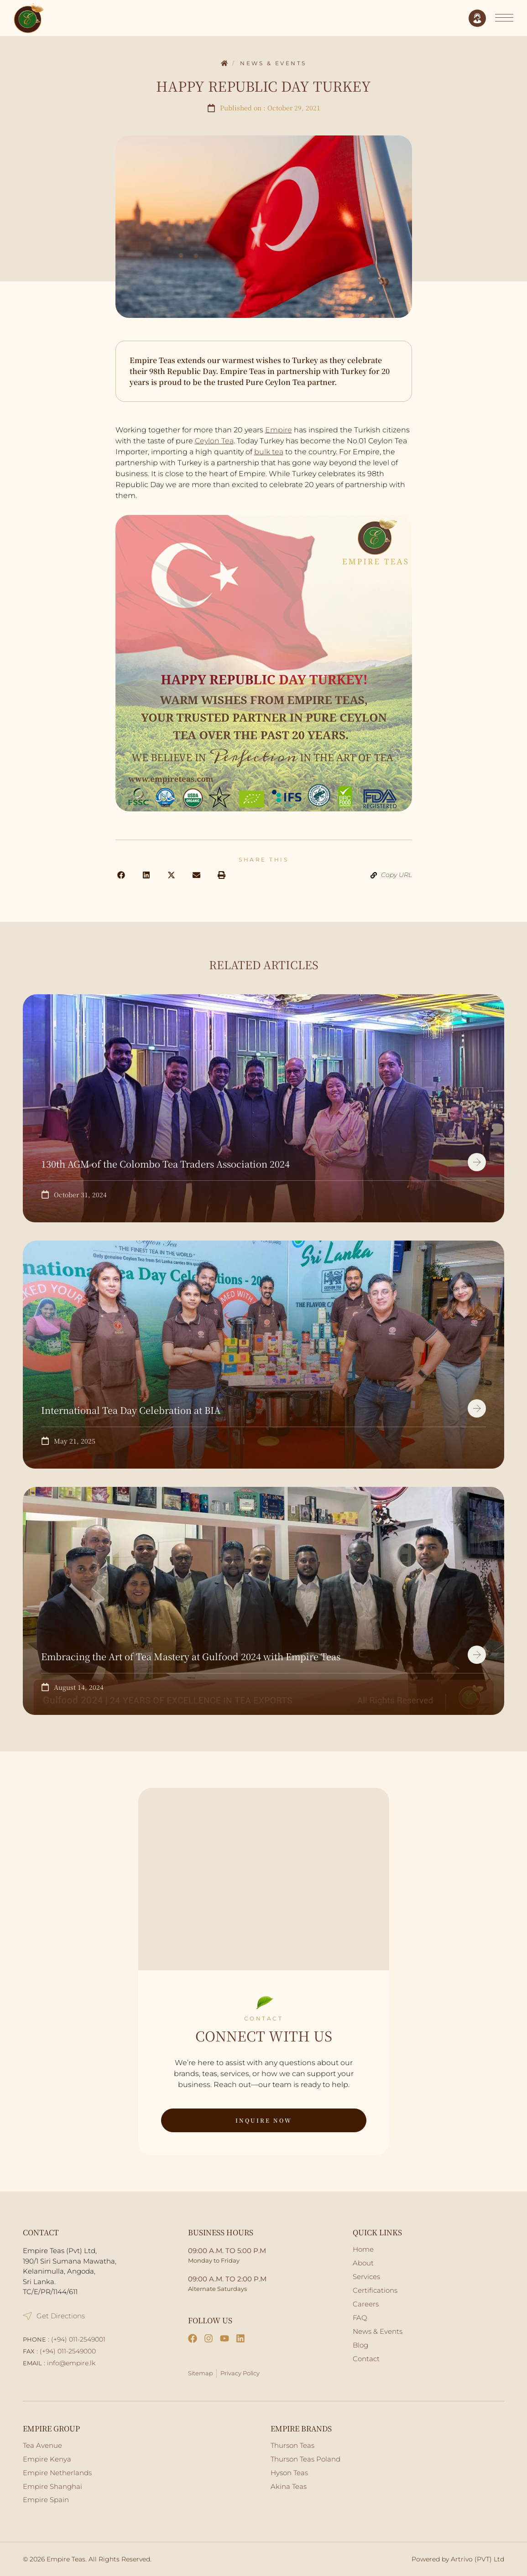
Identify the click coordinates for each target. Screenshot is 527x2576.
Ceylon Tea (214, 440)
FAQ (360, 2317)
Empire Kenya (47, 2459)
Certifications (375, 2290)
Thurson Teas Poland (305, 2459)
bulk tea (268, 451)
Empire (278, 430)
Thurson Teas (292, 2445)
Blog (360, 2345)
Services (366, 2276)
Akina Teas (289, 2486)
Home (224, 63)
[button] (121, 875)
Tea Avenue (42, 2445)
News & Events (273, 63)
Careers (366, 2304)
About (363, 2262)
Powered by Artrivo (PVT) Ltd (458, 2559)
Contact (366, 2358)
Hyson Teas (289, 2472)
